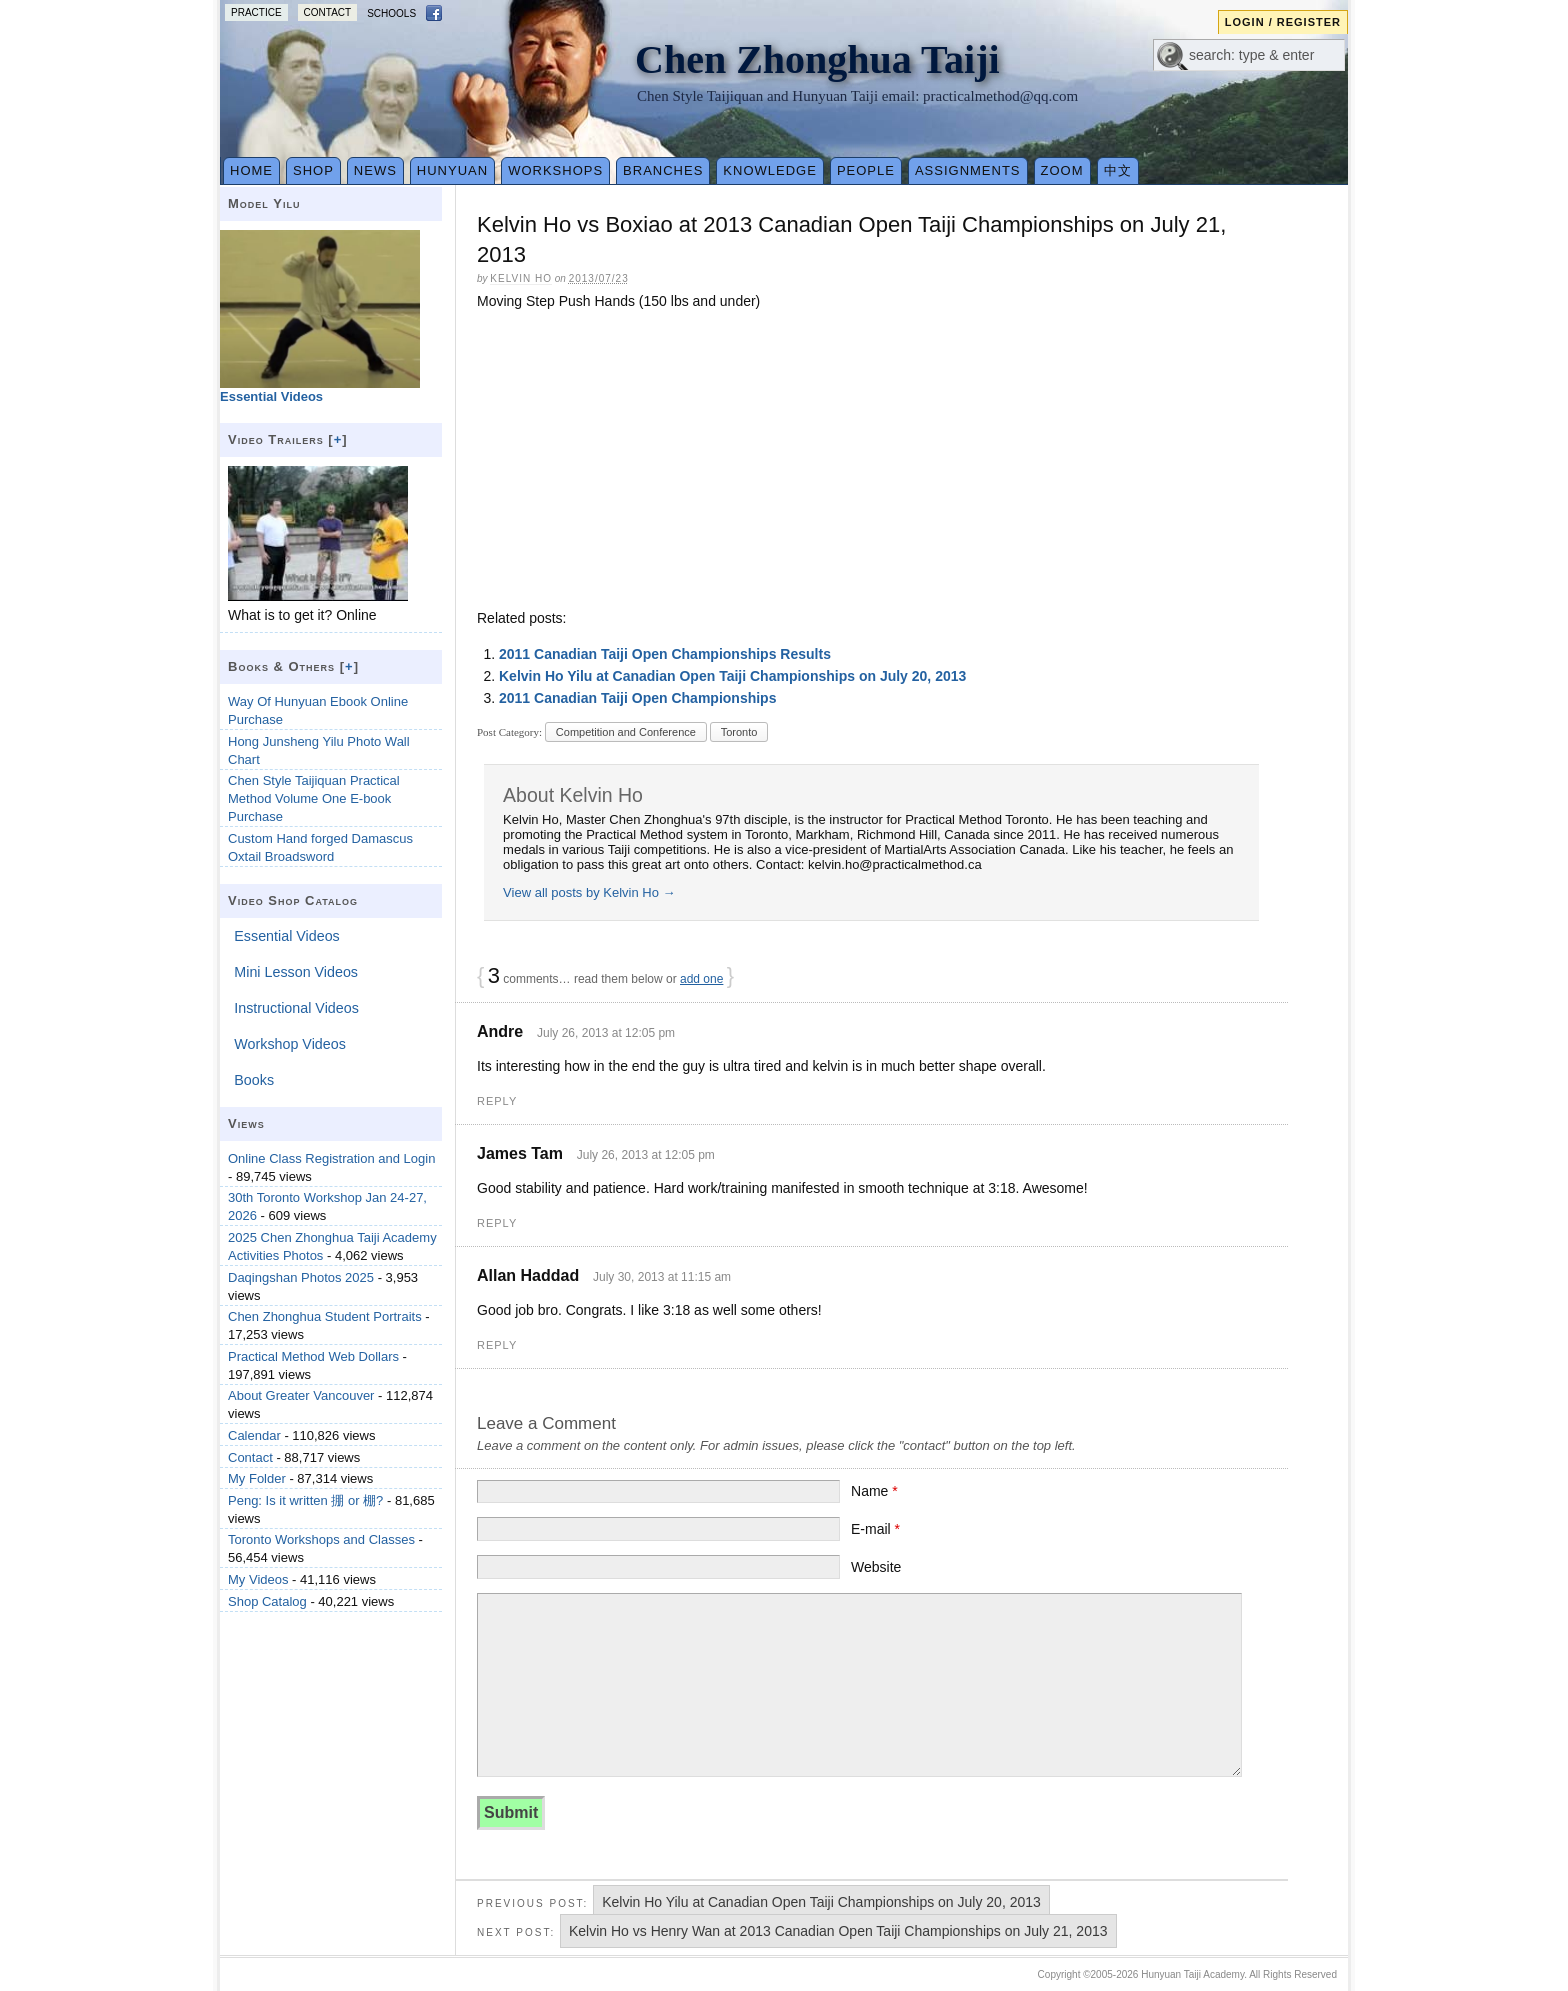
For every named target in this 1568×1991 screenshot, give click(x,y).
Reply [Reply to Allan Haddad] (497, 1345)
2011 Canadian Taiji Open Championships (637, 698)
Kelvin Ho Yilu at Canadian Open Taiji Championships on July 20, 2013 (732, 676)
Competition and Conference (626, 732)
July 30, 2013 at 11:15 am (662, 1277)
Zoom (1062, 170)
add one (701, 979)
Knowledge (770, 170)
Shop (313, 170)
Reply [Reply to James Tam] (497, 1223)
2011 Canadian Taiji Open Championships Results (665, 654)
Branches (663, 170)
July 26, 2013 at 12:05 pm (606, 1033)
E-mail (875, 1529)
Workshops (555, 170)
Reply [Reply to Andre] (497, 1101)
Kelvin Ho (521, 278)
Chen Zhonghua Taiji (817, 59)
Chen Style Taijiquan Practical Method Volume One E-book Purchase (314, 798)
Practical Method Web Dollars (313, 1356)
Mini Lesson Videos (296, 972)
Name (874, 1491)
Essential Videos (286, 936)
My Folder (257, 1478)
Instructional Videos (296, 1008)
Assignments (968, 170)
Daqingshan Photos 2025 (301, 1277)
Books (254, 1080)
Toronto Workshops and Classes (321, 1539)
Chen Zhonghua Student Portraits (325, 1316)
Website (876, 1567)
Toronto (739, 732)
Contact (328, 12)
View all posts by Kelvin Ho (589, 892)
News (375, 170)
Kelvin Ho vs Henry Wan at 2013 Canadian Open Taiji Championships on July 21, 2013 (838, 1931)
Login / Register (1283, 22)
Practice (256, 12)
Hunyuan (452, 170)
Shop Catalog (267, 1601)
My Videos (258, 1579)
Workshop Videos (290, 1044)
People (866, 170)
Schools (391, 13)
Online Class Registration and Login (331, 1158)
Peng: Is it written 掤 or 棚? (305, 1500)
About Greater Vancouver (301, 1395)
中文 (1118, 170)
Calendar (254, 1435)
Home (251, 170)
